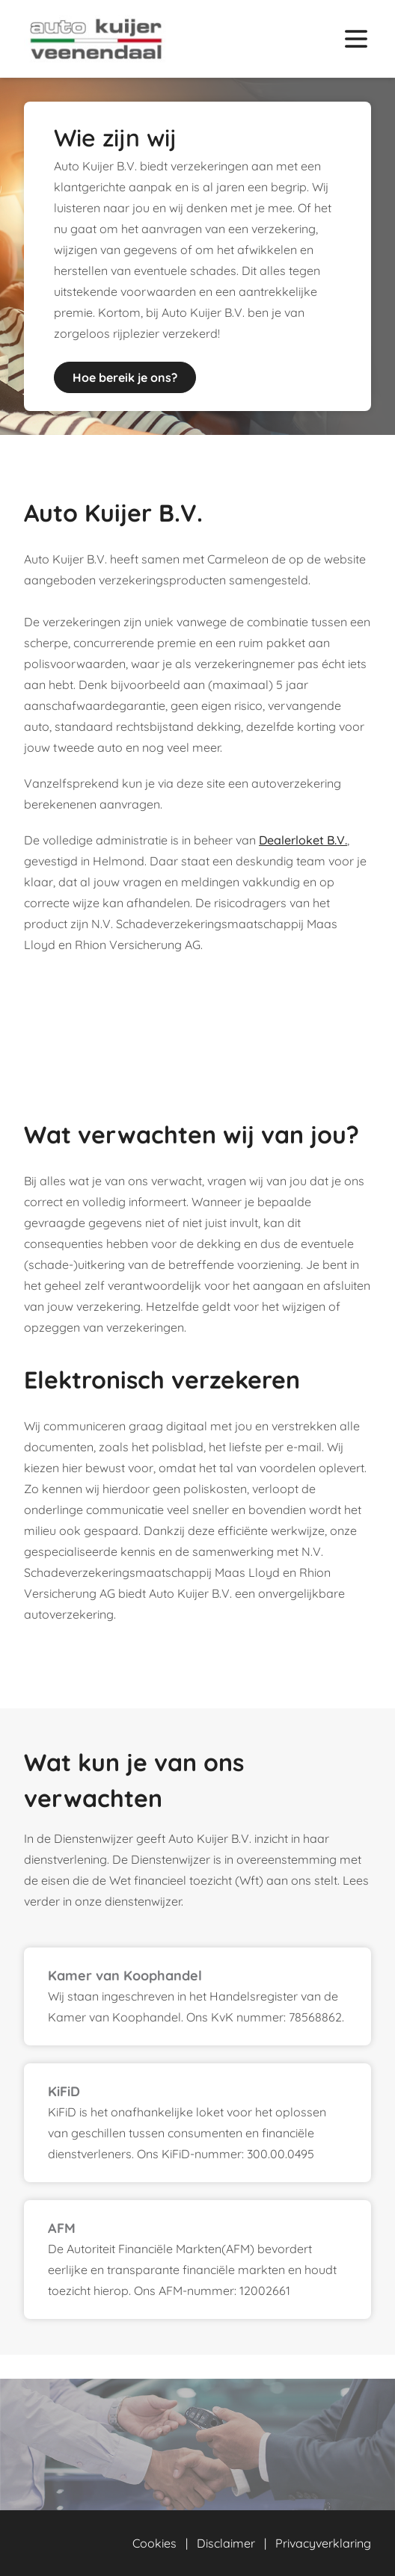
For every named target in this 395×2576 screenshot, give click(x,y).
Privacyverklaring (323, 2543)
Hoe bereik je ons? (125, 377)
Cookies (154, 2543)
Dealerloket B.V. (303, 840)
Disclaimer (226, 2543)
